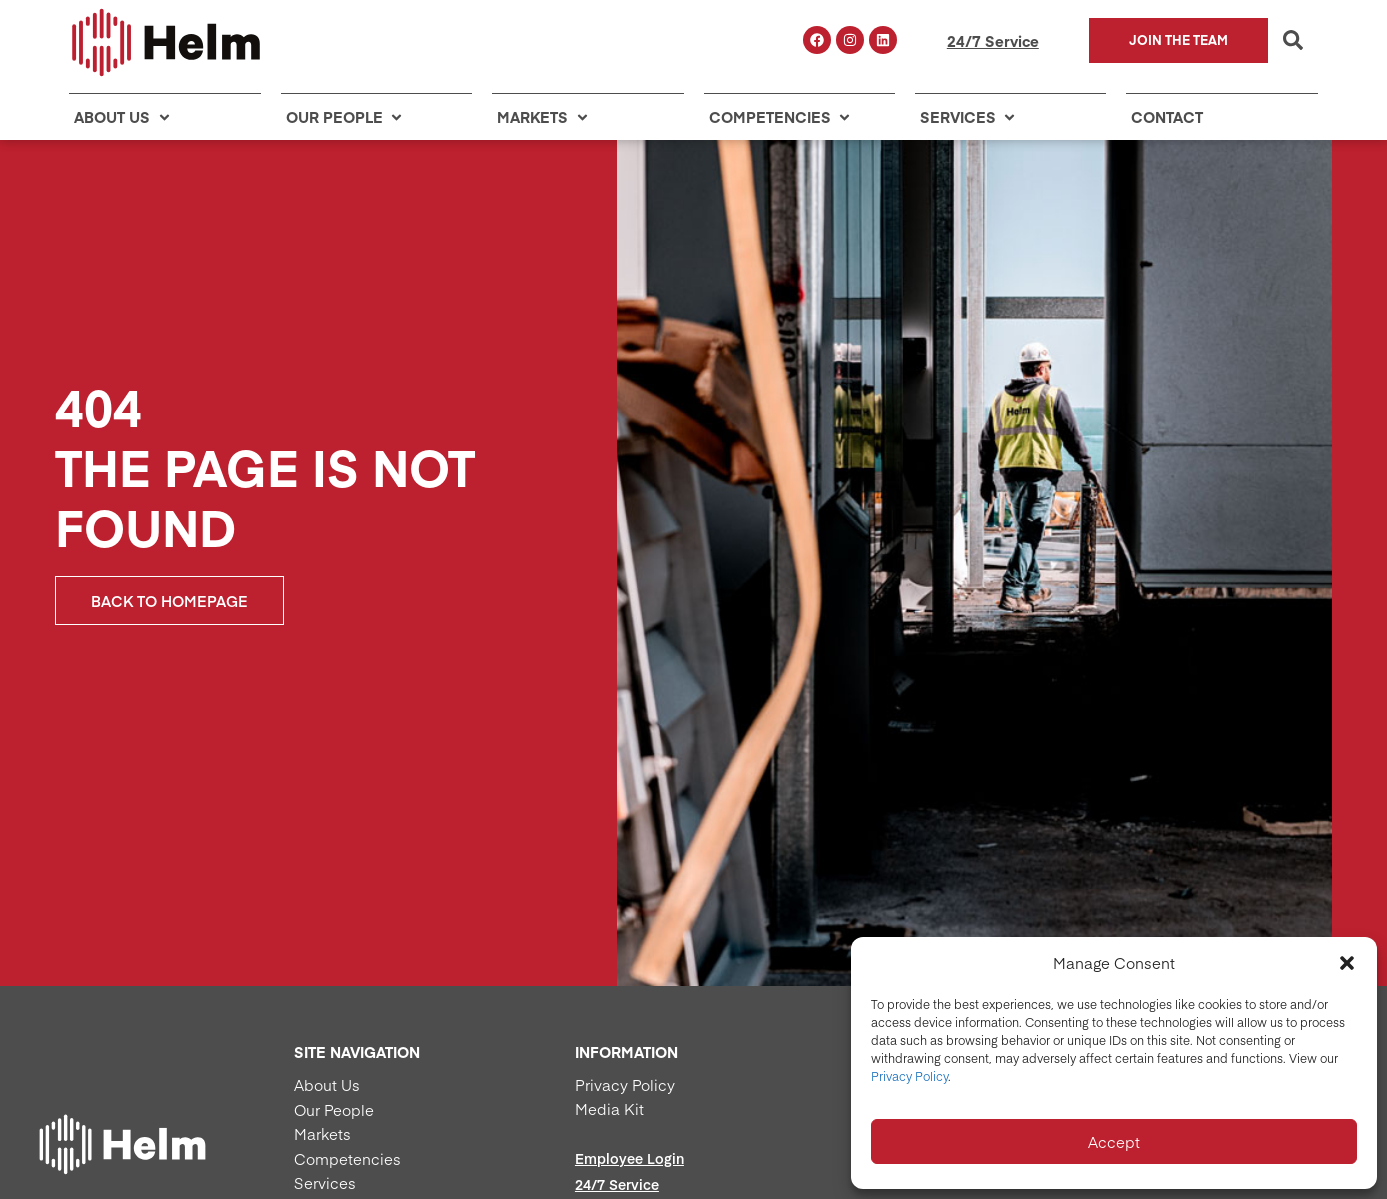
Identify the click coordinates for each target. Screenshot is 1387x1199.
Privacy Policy (909, 1076)
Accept (1114, 1141)
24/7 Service (993, 40)
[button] (1347, 963)
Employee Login (629, 1158)
